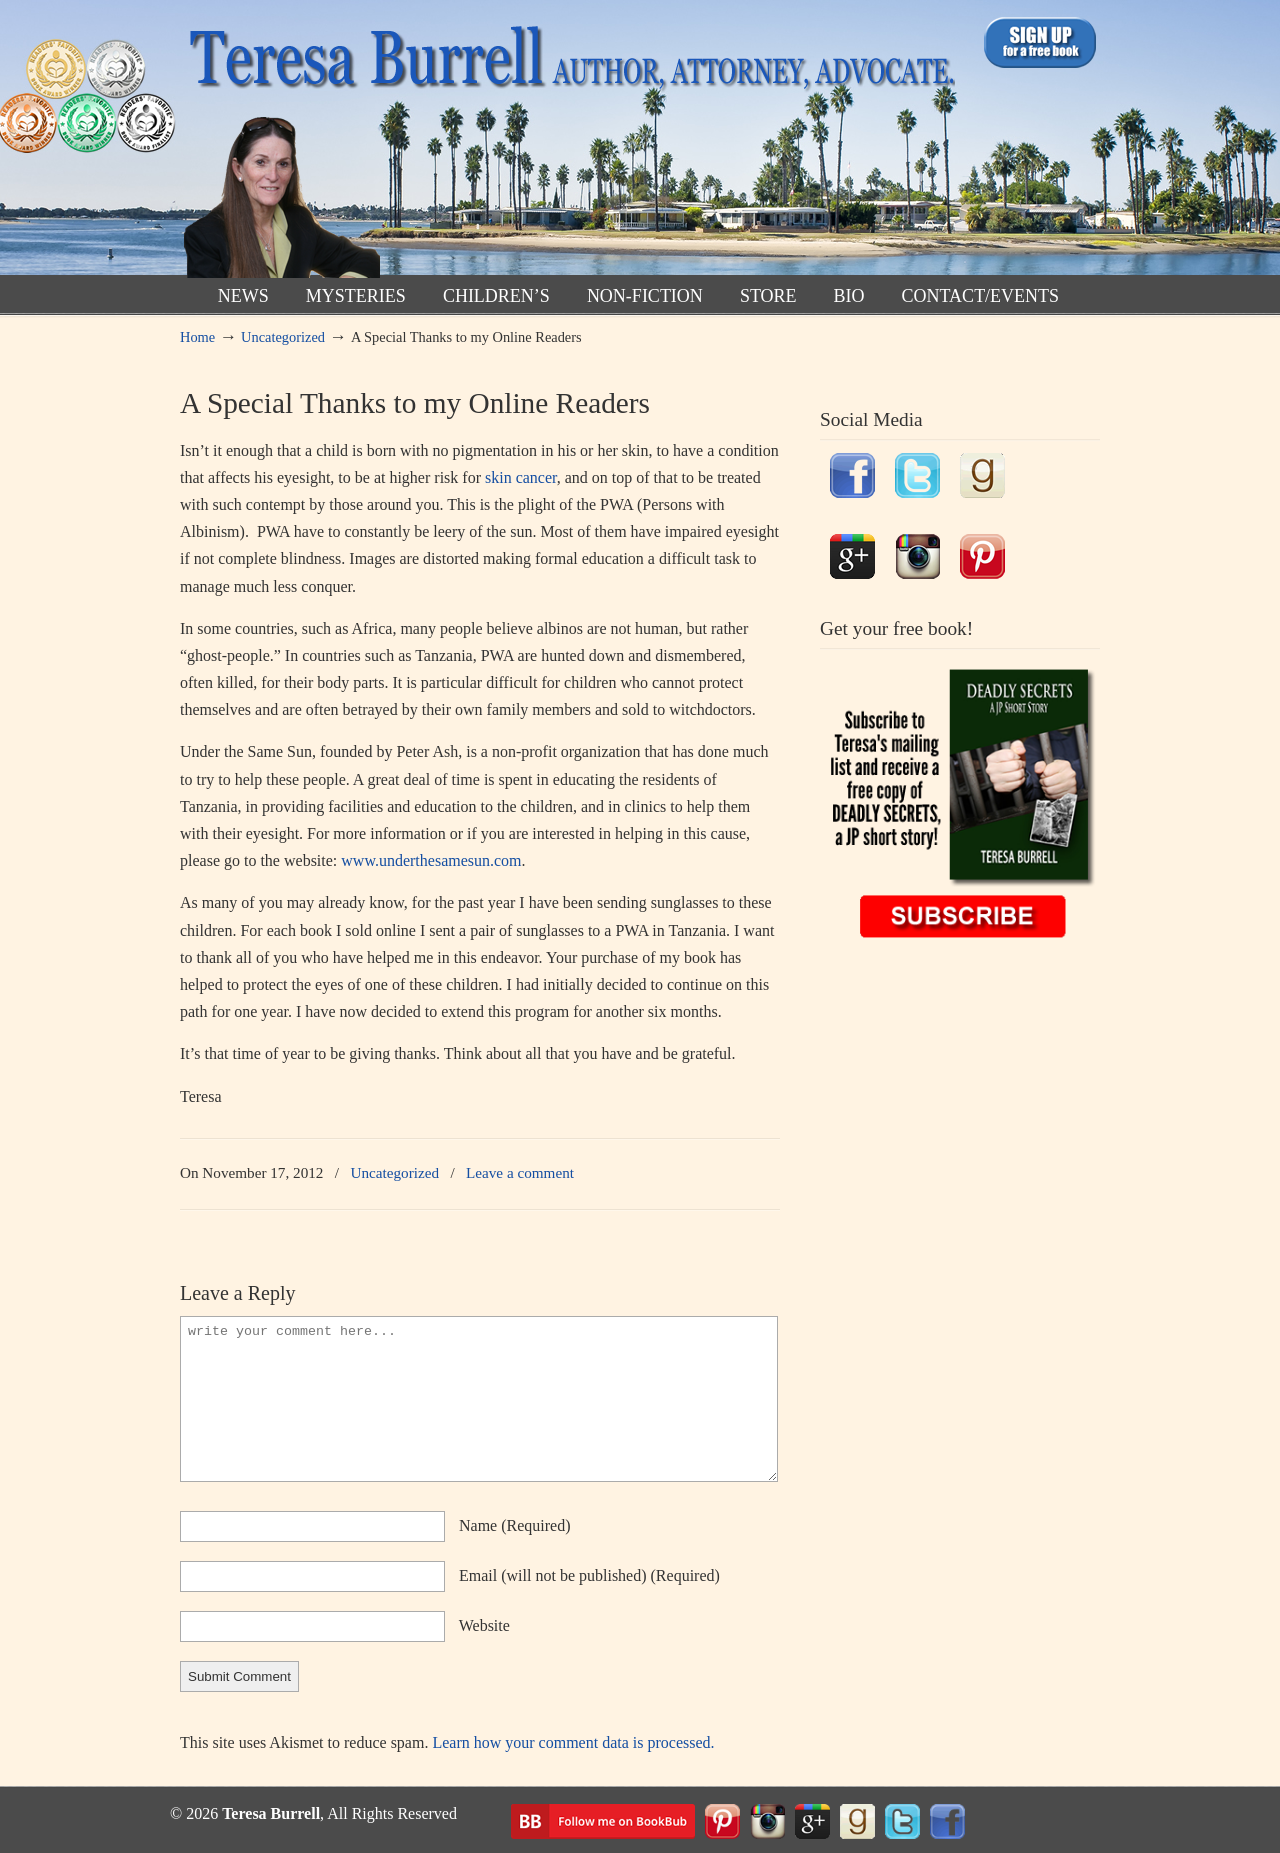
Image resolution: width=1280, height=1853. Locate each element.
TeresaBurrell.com (567, 143)
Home (197, 337)
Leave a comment (520, 1172)
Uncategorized (283, 337)
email (589, 1575)
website (484, 1625)
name (515, 1525)
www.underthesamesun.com (431, 860)
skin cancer (521, 477)
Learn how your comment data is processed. (573, 1742)
